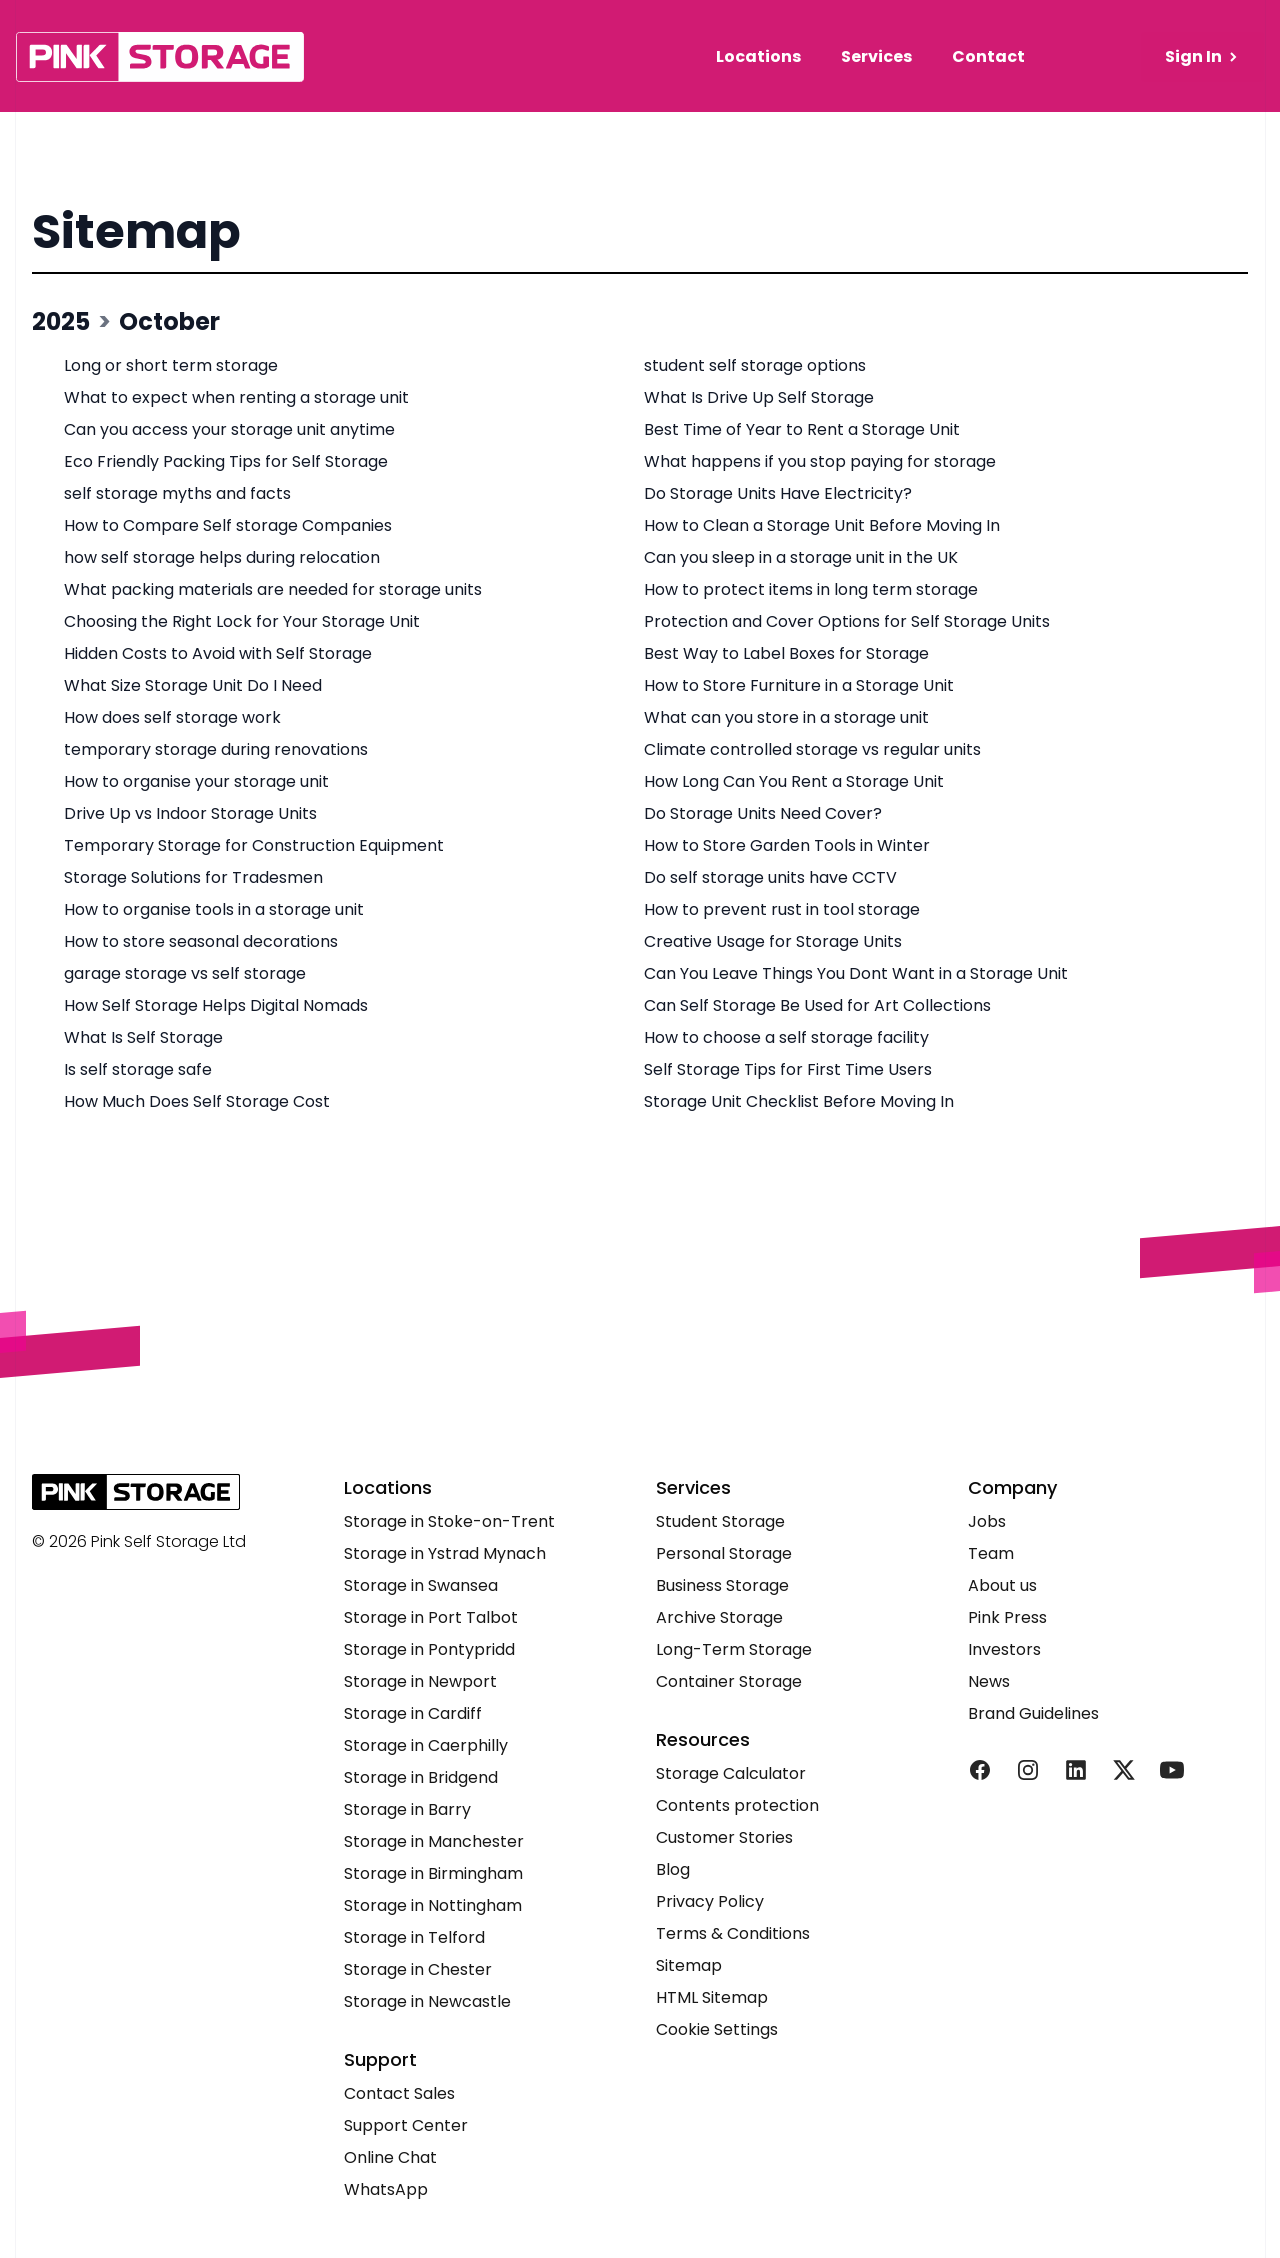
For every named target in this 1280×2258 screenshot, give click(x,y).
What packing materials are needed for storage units (273, 589)
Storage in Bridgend (421, 1777)
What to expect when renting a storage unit (236, 397)
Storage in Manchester (434, 1841)
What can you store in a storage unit (786, 717)
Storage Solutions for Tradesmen (193, 877)
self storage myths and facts (177, 493)
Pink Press (1007, 1617)
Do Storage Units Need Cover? (763, 813)
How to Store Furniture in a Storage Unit (799, 685)
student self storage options (755, 365)
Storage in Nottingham (433, 1905)
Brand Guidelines (1033, 1713)
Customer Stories (724, 1837)
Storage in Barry (407, 1809)
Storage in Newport (420, 1681)
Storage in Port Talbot (431, 1617)
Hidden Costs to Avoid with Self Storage (218, 653)
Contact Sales (399, 2093)
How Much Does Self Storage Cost (197, 1101)
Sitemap (136, 231)
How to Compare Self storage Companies (228, 525)
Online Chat (390, 2157)
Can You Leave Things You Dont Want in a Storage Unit (856, 973)
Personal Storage (724, 1553)
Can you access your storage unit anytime (229, 429)
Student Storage (720, 1521)
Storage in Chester (418, 1969)
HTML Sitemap (712, 1997)
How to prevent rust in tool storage (782, 909)
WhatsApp (386, 2189)
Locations (758, 56)
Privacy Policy (710, 1901)
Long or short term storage (171, 365)
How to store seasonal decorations (201, 941)
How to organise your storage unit (196, 781)
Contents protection (737, 1805)
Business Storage (722, 1585)
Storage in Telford (414, 1937)
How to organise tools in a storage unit (214, 909)
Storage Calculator (731, 1773)
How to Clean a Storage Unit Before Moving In (822, 525)
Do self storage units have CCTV (770, 877)
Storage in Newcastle (427, 2001)
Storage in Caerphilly (426, 1745)
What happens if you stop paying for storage (820, 461)
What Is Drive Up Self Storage (759, 397)
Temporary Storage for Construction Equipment (254, 845)
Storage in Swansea (421, 1585)
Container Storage (729, 1681)
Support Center (406, 2125)
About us (1002, 1585)
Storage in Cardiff (413, 1713)
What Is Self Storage (143, 1037)
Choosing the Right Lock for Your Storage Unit (242, 621)
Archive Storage (719, 1617)
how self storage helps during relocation (222, 557)
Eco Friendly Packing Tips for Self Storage (226, 461)
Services (876, 56)
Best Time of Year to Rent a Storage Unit (802, 429)
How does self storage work (172, 717)
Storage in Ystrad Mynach (445, 1553)
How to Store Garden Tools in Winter (787, 845)
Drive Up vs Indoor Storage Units (190, 813)
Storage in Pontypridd (429, 1649)
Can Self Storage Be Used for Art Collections (817, 1005)
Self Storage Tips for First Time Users (788, 1069)
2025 (61, 321)
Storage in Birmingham (433, 1873)
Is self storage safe (138, 1069)
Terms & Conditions (733, 1933)
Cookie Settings (717, 2029)
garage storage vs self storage (185, 973)
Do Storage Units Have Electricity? (778, 493)
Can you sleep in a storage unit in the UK (801, 557)
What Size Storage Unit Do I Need (193, 685)
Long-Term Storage (734, 1649)
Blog (673, 1869)
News (989, 1681)
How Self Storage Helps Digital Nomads (216, 1005)
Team (991, 1553)
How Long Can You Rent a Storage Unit (794, 781)
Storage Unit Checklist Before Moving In (799, 1101)
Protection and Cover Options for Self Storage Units (847, 621)
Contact (988, 56)
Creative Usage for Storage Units (773, 941)
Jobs (987, 1521)
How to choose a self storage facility (786, 1037)
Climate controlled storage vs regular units (812, 749)
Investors (1004, 1649)
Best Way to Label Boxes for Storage (786, 653)
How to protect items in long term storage (811, 589)
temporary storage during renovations (216, 749)
